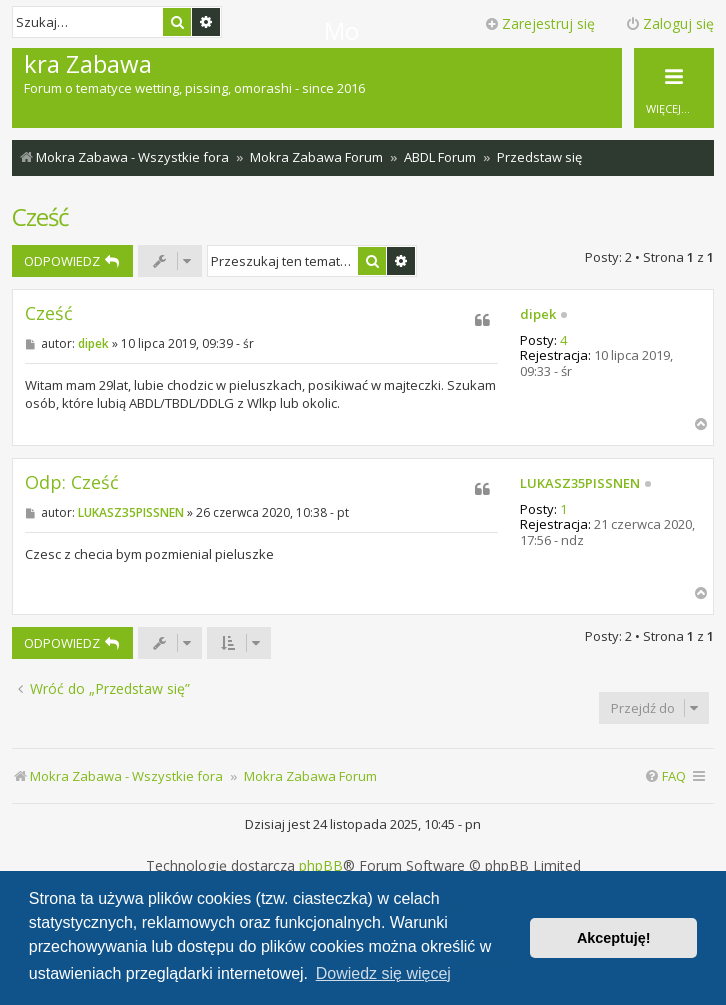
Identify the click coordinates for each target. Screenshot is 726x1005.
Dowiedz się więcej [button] (383, 973)
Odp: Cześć (72, 482)
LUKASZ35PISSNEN (580, 484)
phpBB (321, 866)
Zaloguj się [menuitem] (669, 23)
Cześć (40, 216)
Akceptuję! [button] (614, 938)
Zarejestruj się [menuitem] (539, 23)
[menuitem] (665, 776)
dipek (538, 315)
